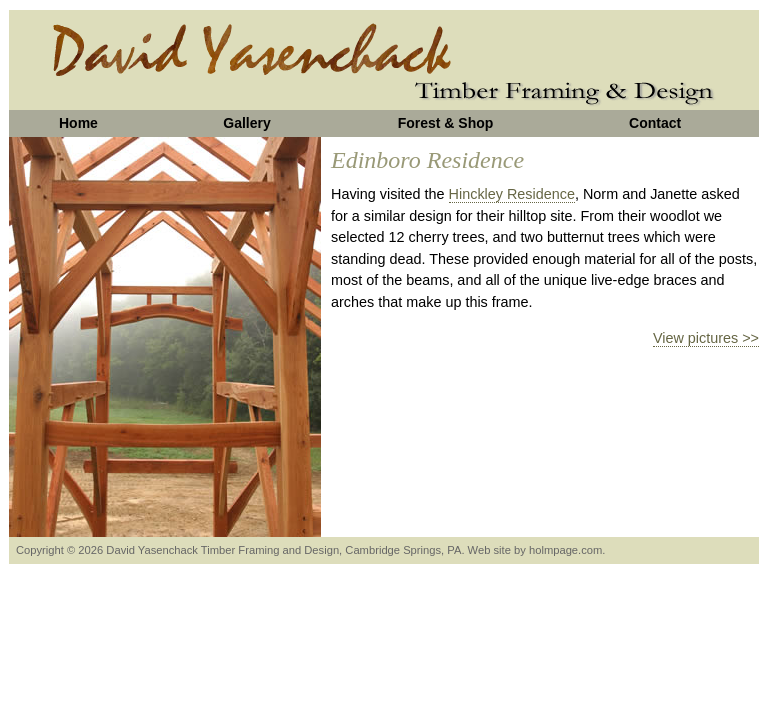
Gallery (246, 123)
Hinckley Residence (512, 194)
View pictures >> (706, 338)
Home (78, 123)
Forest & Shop (446, 123)
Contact (655, 123)
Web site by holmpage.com (535, 550)
